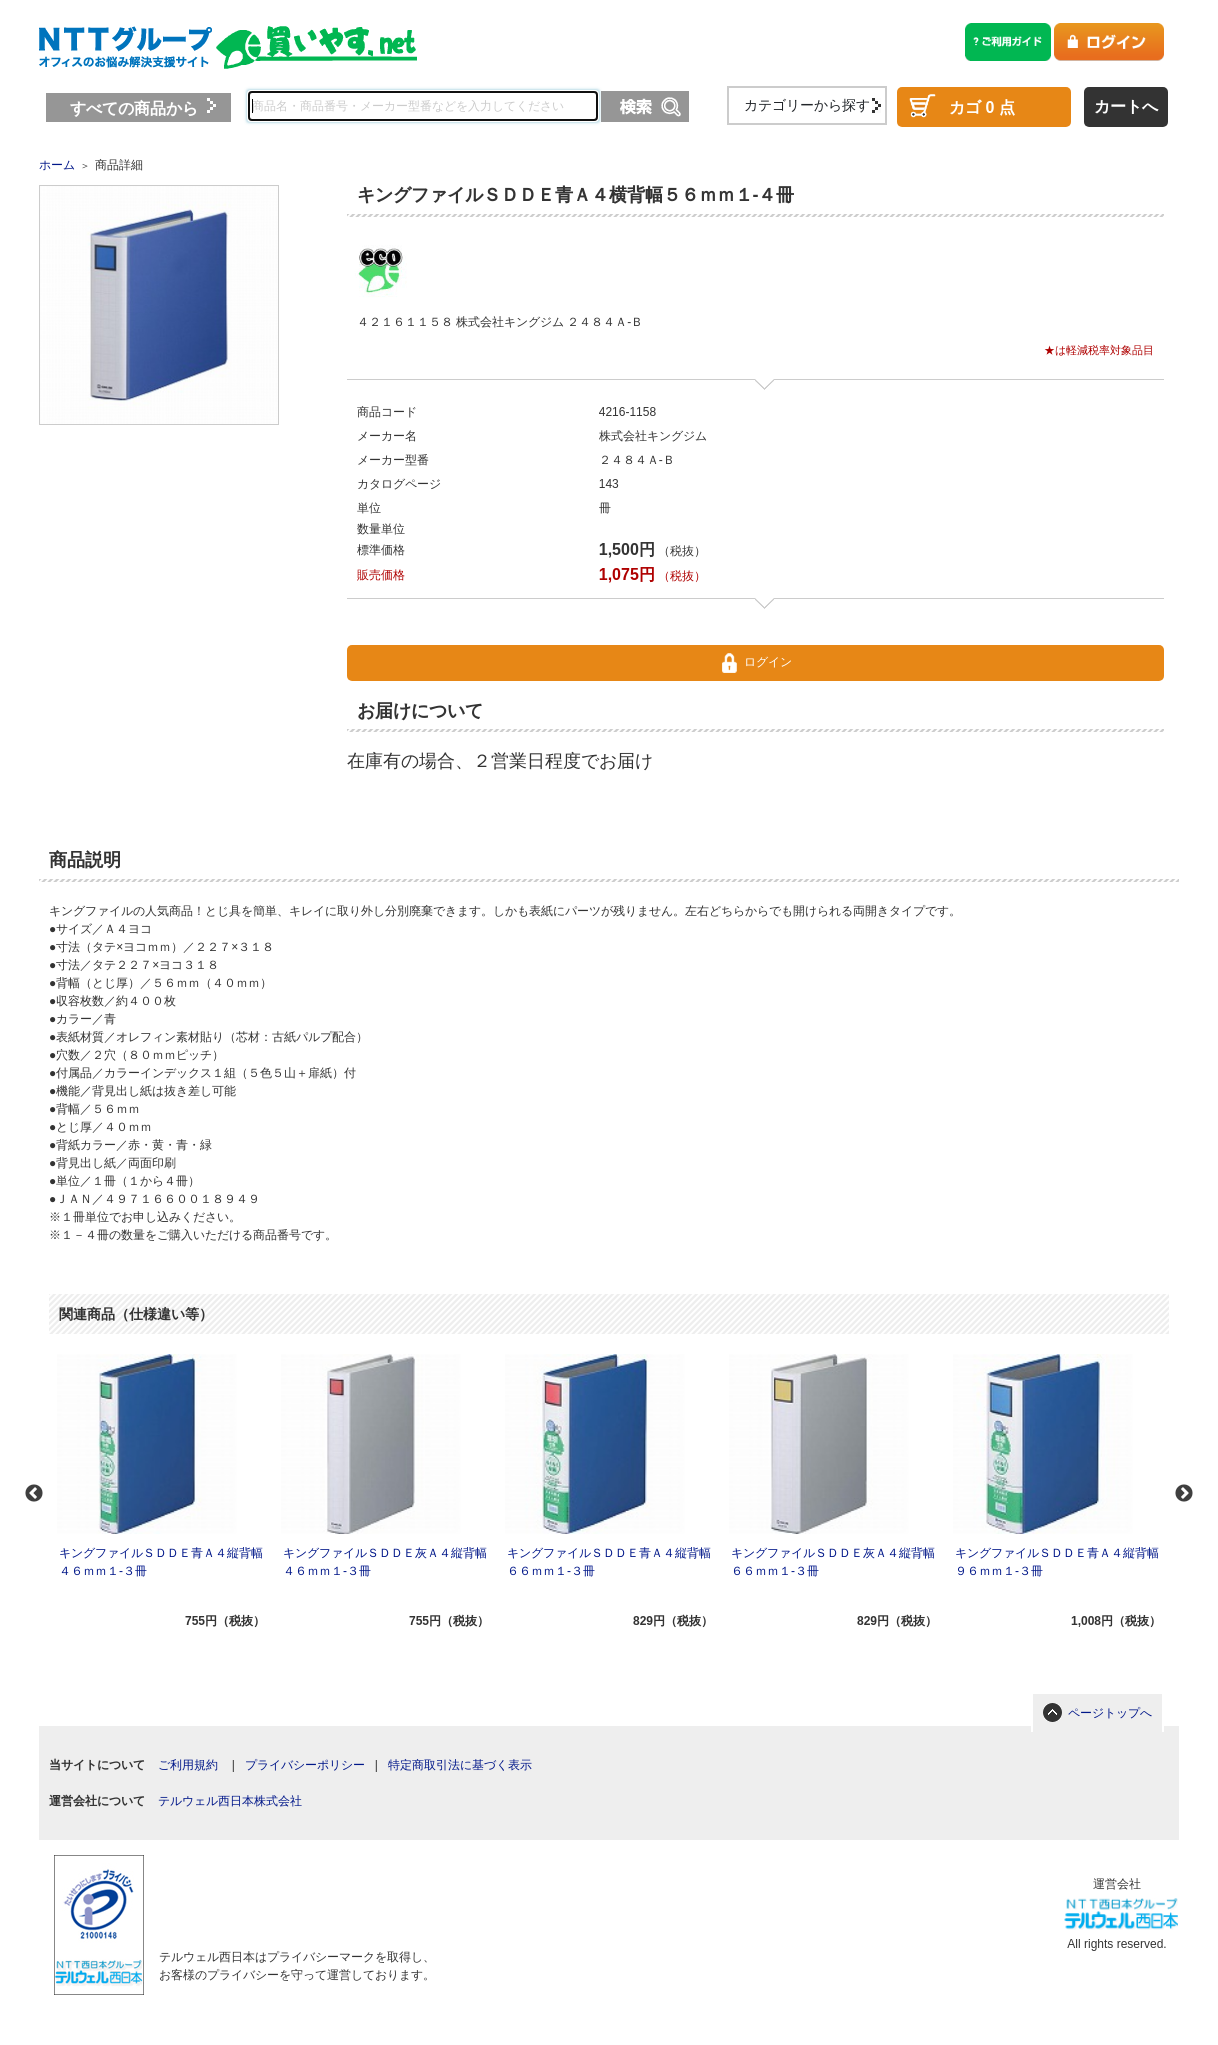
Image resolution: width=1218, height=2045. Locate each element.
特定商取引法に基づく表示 (460, 1765)
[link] (290, 1891)
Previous (34, 1494)
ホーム (57, 165)
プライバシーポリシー (305, 1765)
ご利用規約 (188, 1765)
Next (1184, 1494)
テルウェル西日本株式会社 (230, 1801)
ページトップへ (1110, 1713)
